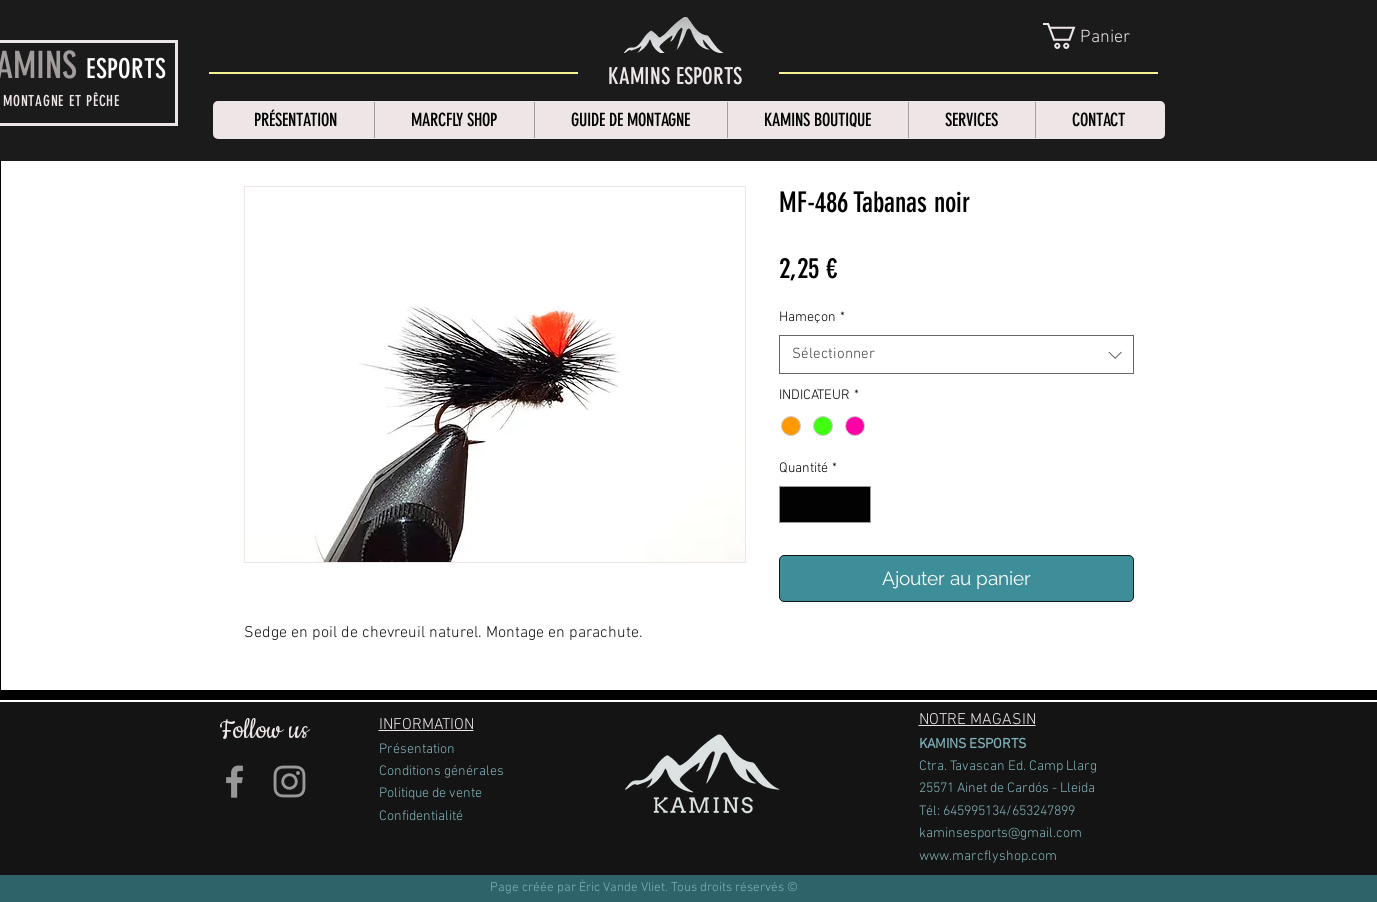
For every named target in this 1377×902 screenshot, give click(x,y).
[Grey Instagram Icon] (289, 781)
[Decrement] (794, 504)
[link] (1102, 36)
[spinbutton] (825, 504)
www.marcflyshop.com (988, 856)
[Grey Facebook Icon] (234, 781)
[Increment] (855, 504)
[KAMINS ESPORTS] (675, 77)
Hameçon (812, 317)
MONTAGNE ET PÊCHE (61, 101)
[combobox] (956, 354)
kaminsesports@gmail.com (1000, 833)
